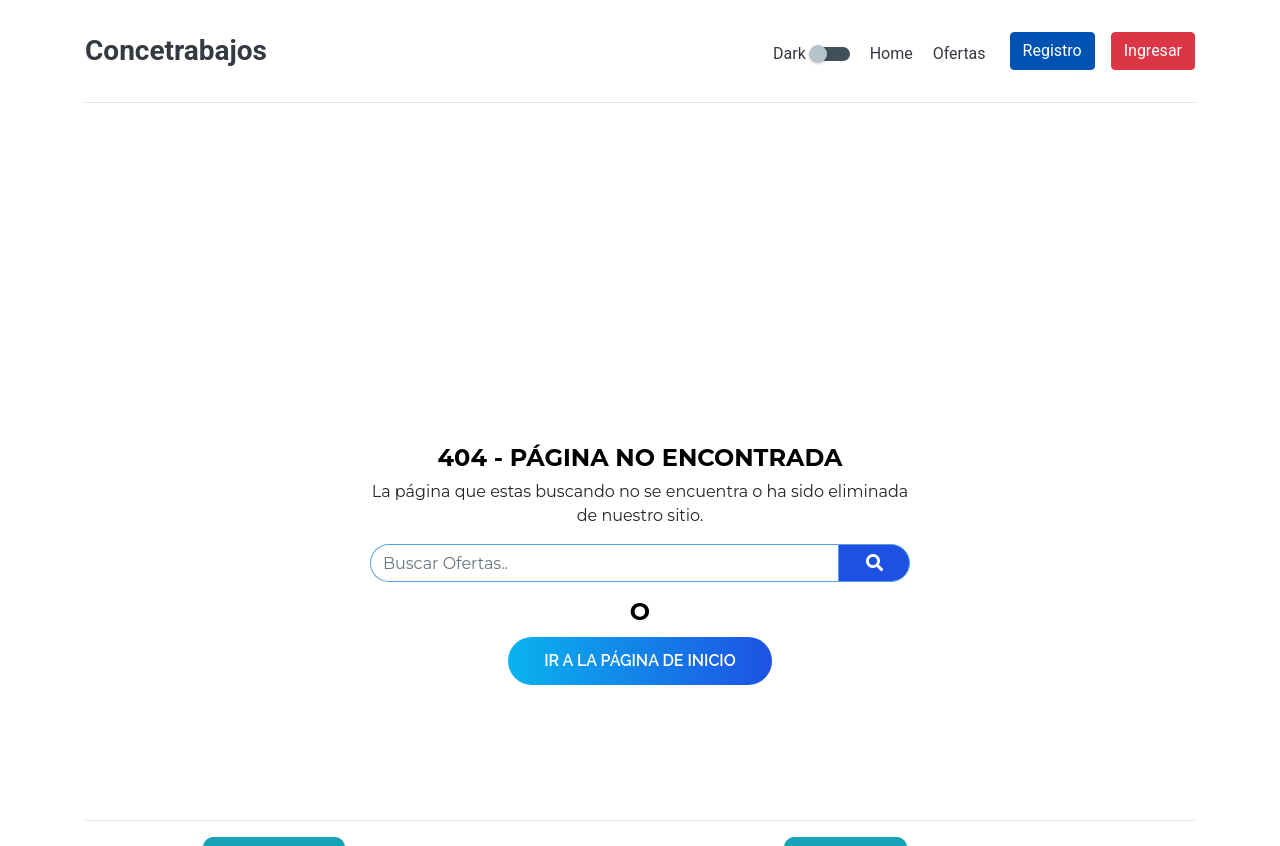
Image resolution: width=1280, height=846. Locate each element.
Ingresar (1153, 50)
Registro (1052, 50)
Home (891, 53)
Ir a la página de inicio (640, 660)
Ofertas (959, 53)
